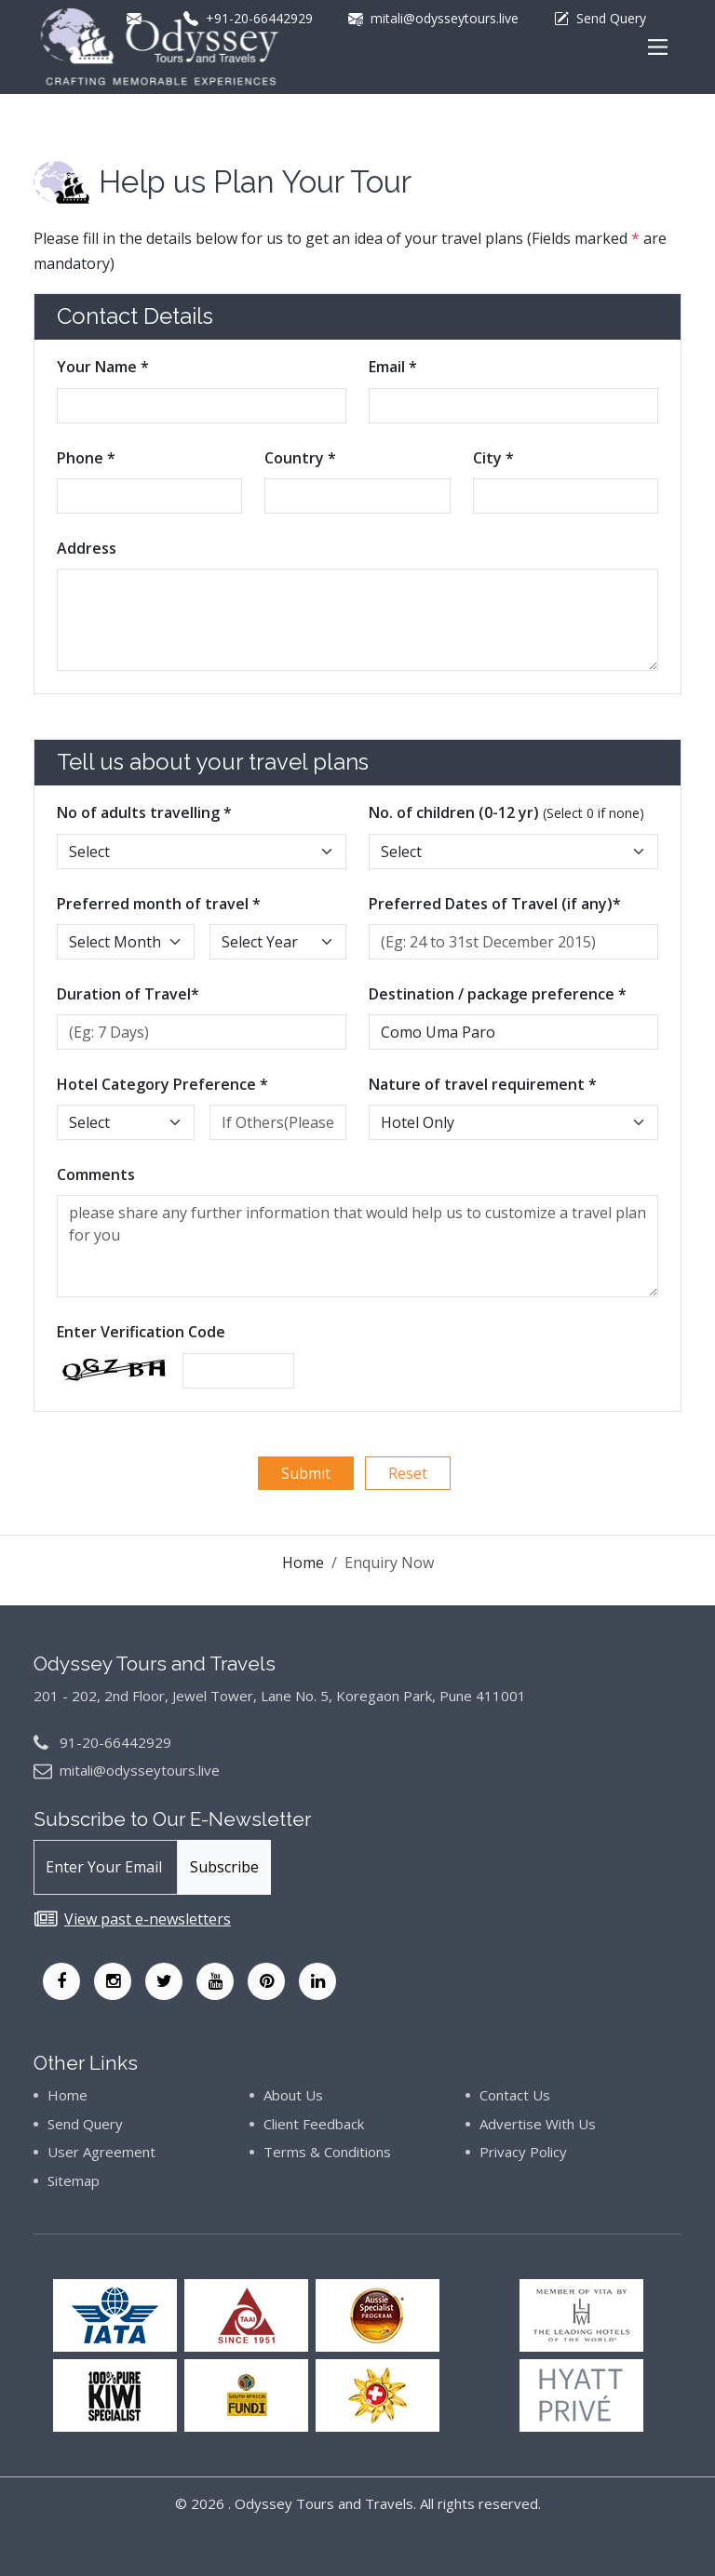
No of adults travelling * (144, 812)
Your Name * (103, 366)
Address (86, 548)
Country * (300, 458)
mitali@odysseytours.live (140, 1770)
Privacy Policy (523, 2151)
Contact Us (514, 2095)
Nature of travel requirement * (483, 1084)
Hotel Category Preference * (162, 1084)
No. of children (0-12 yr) (506, 812)
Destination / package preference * (498, 994)
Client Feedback (313, 2123)
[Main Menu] (657, 47)
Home (303, 1562)
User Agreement (101, 2151)
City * (493, 458)
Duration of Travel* (128, 994)
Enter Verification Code (141, 1332)
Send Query (85, 2123)
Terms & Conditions (327, 2151)
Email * (393, 366)
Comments (96, 1174)
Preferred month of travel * (159, 903)
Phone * (86, 458)
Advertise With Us (537, 2123)
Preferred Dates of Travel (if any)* (495, 903)
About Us (293, 2095)
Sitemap (73, 2180)
